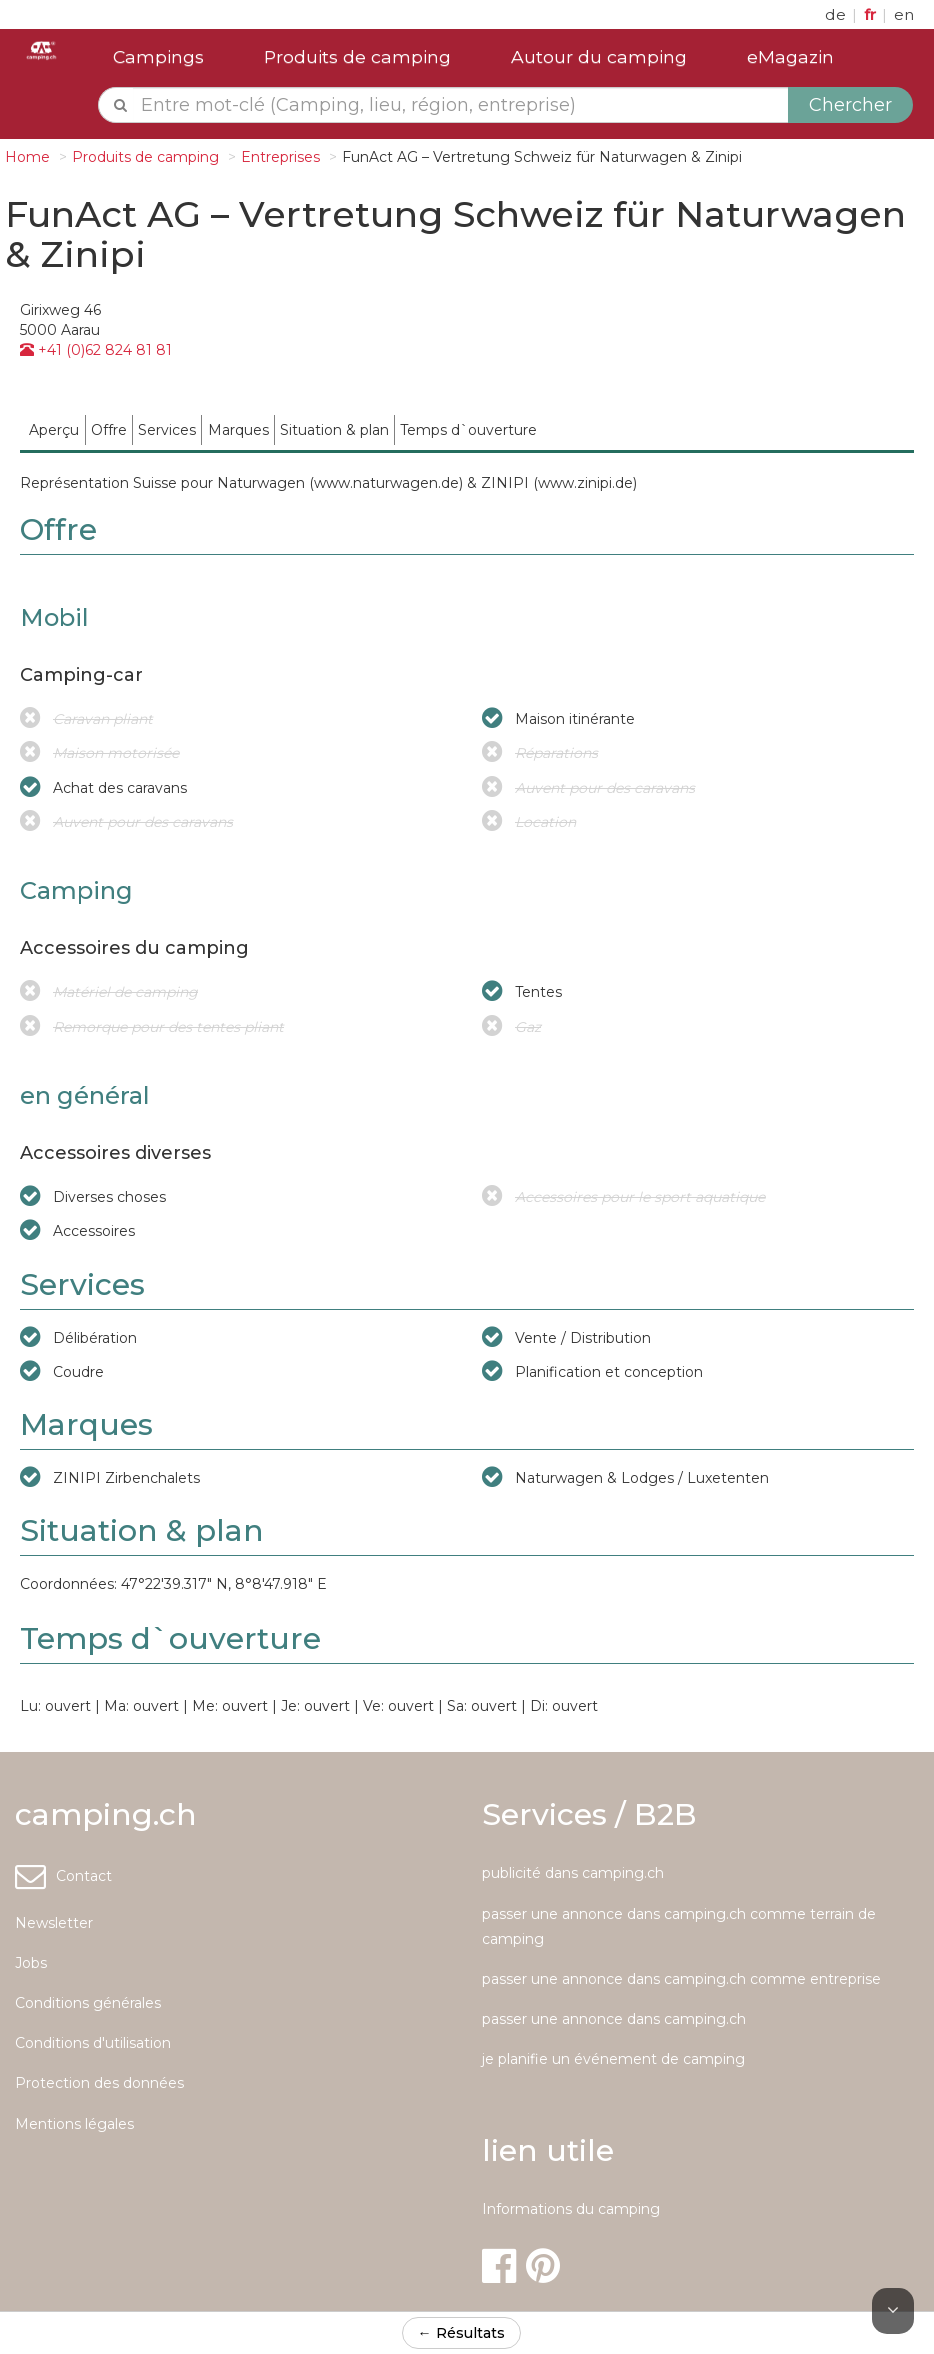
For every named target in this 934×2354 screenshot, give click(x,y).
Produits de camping (357, 56)
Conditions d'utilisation (93, 2043)
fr (872, 14)
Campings (158, 56)
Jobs (31, 1963)
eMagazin (790, 56)
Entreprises (280, 157)
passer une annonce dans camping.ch (614, 2019)
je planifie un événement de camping (613, 2059)
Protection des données (99, 2083)
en (904, 14)
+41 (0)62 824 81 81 (96, 350)
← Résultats (461, 2333)
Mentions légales (74, 2124)
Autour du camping (599, 56)
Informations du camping (571, 2209)
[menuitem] (54, 429)
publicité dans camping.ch (573, 1873)
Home (27, 157)
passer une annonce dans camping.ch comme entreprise (681, 1979)
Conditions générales (88, 2003)
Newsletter (54, 1923)
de (837, 14)
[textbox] (461, 105)
